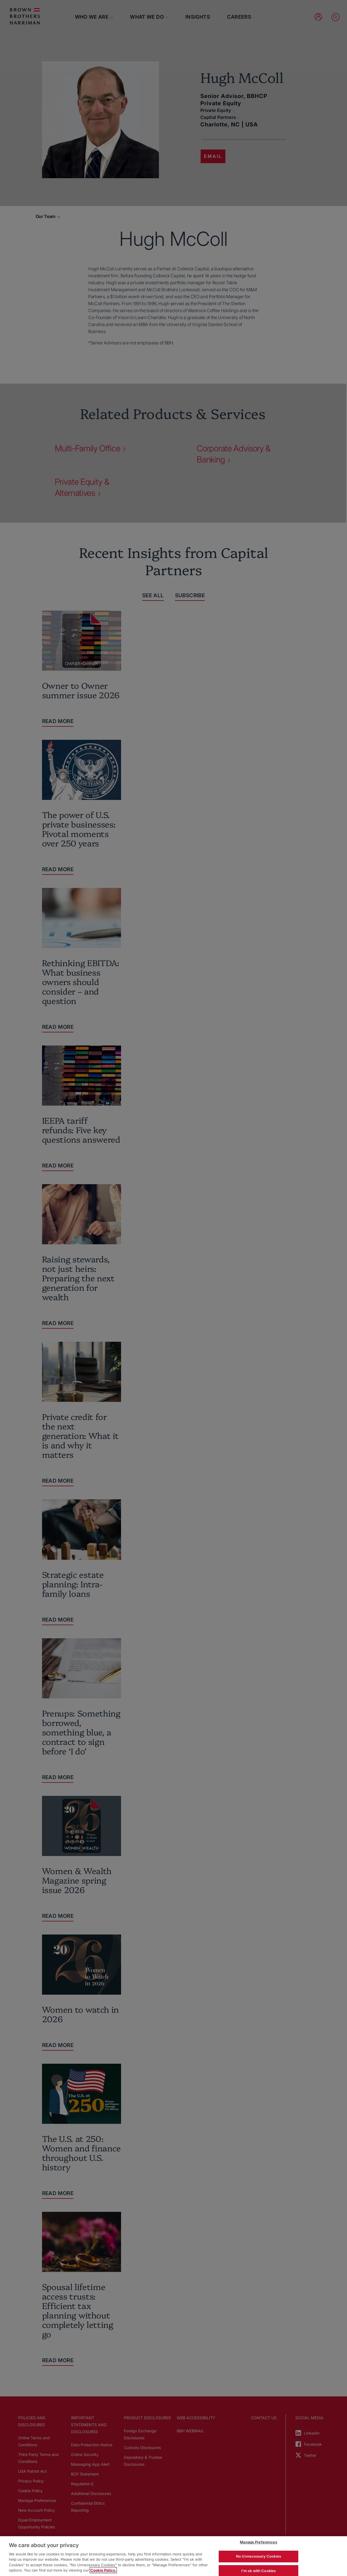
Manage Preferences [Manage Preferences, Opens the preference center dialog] (258, 2542)
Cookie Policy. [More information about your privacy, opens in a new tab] (103, 2570)
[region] (173, 2556)
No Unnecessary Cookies (258, 2556)
